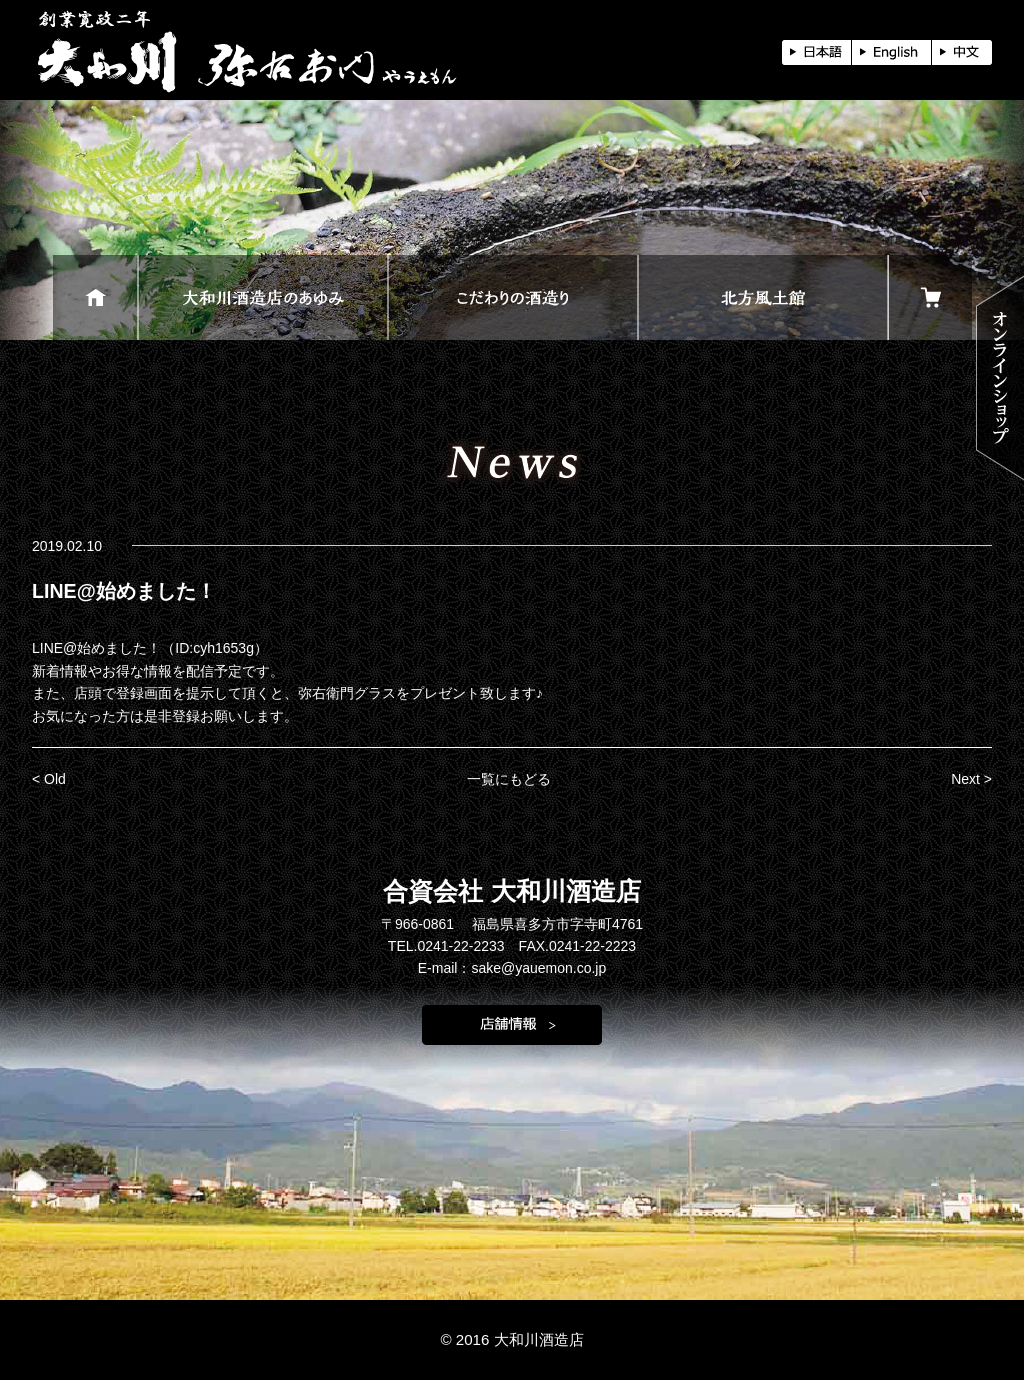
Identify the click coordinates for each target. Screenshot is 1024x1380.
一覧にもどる (509, 779)
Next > (971, 779)
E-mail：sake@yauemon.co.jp (512, 968)
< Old (49, 779)
